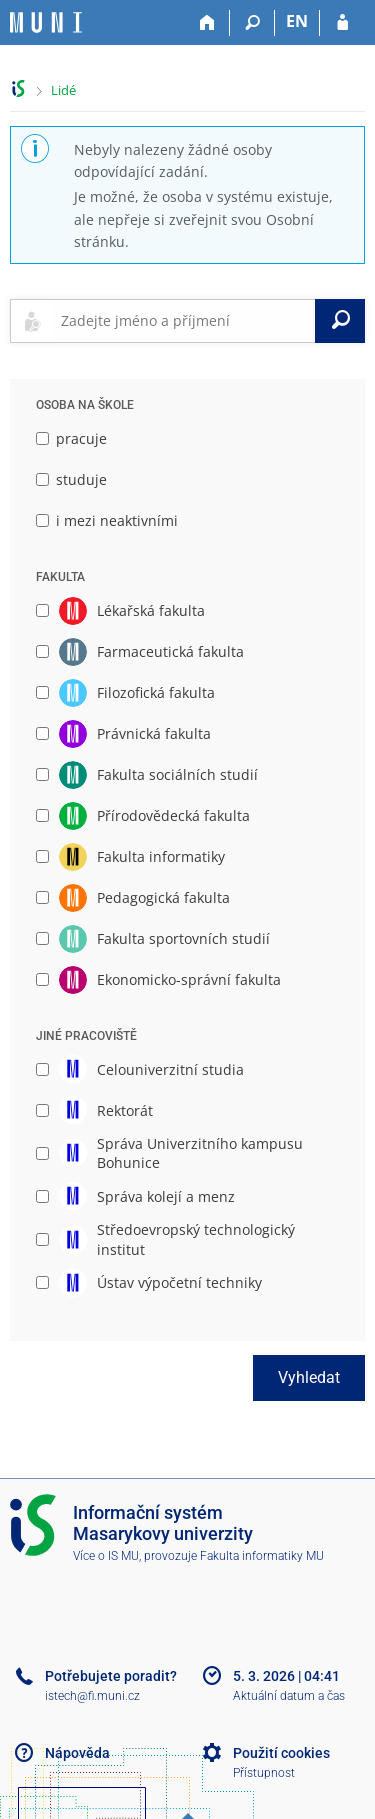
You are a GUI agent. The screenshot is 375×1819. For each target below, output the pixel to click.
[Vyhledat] (340, 321)
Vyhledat (309, 1377)
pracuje (71, 438)
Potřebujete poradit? (111, 1676)
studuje (71, 479)
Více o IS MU (106, 1556)
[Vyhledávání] (252, 23)
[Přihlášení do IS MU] (342, 23)
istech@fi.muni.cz (92, 1696)
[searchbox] (184, 321)
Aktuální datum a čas (289, 1696)
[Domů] (207, 23)
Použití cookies (281, 1753)
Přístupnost (264, 1773)
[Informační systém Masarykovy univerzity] (46, 22)
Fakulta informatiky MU (262, 1556)
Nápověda (77, 1753)
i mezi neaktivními (107, 520)
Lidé (63, 90)
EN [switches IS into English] (297, 21)
